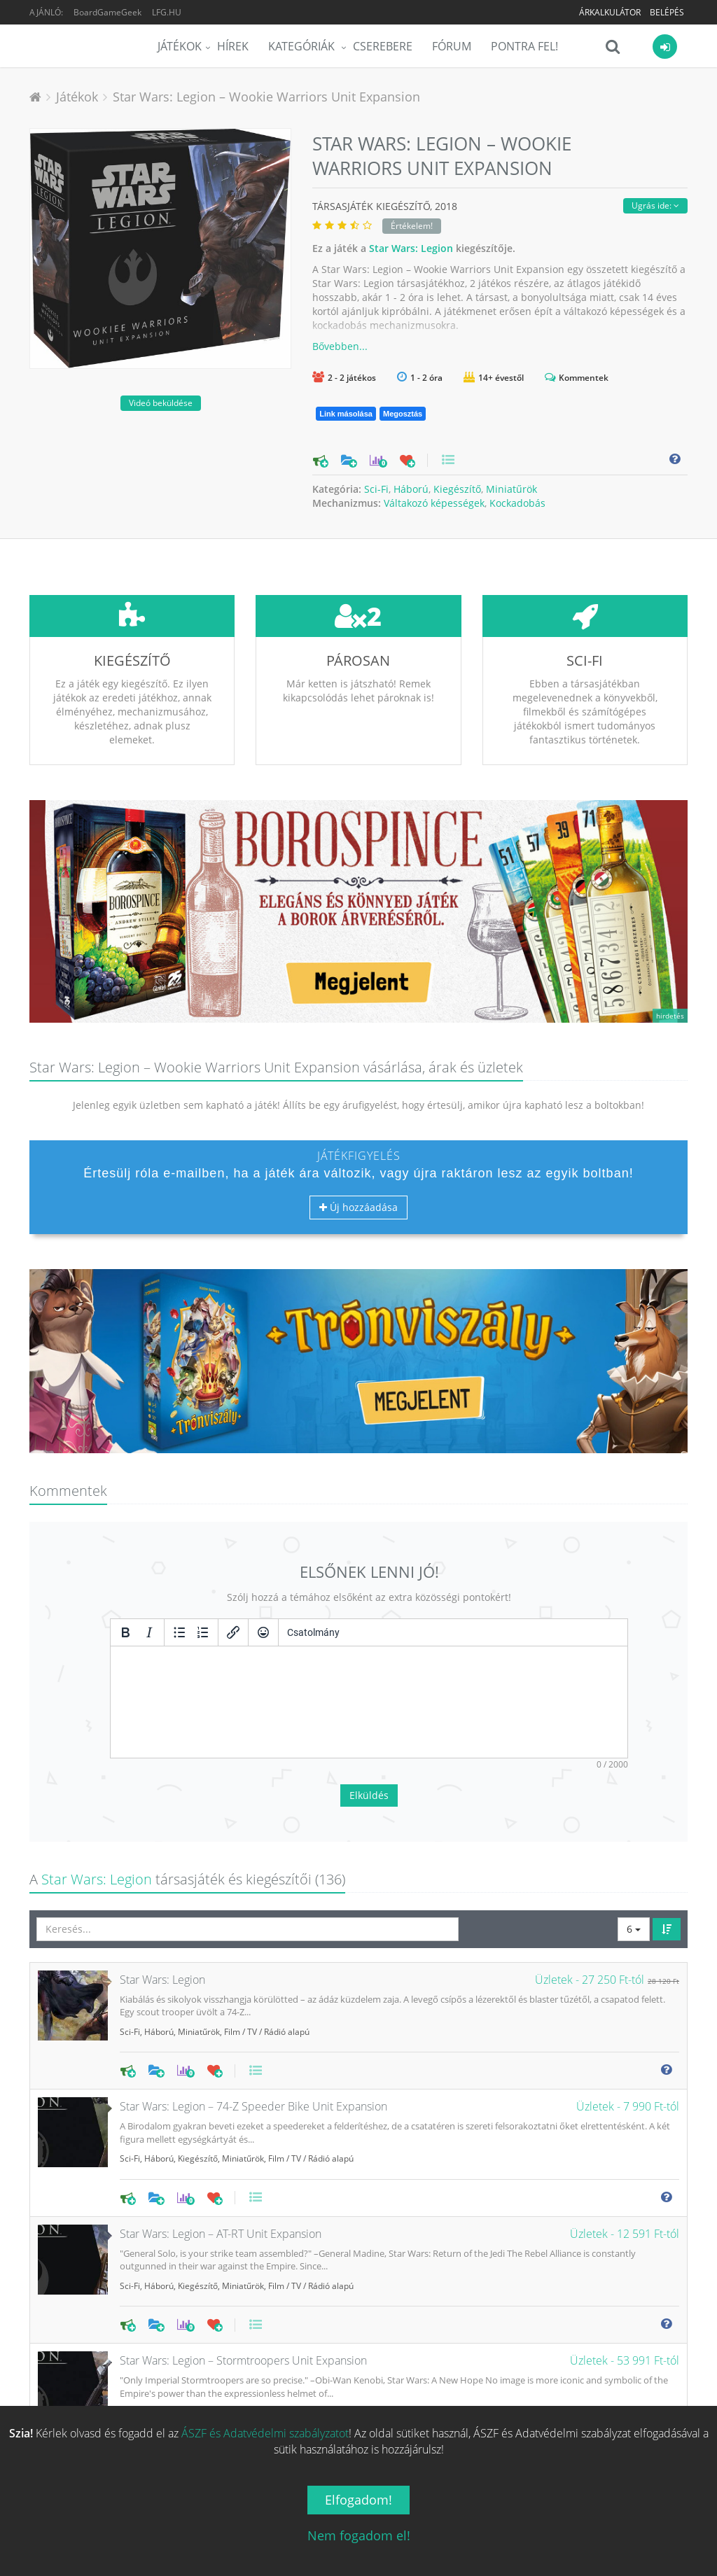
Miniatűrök (511, 489)
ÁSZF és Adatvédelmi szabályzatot (265, 2433)
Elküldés (369, 1691)
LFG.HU (166, 12)
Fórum (451, 46)
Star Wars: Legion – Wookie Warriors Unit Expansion (266, 96)
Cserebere (382, 46)
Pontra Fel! (524, 46)
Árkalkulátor (610, 12)
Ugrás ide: (655, 205)
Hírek (233, 46)
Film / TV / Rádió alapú (266, 1927)
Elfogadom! (358, 2499)
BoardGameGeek (107, 12)
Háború (411, 489)
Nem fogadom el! (358, 2535)
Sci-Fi (376, 489)
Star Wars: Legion (411, 248)
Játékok (180, 46)
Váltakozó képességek (434, 503)
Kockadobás (517, 503)
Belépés (667, 12)
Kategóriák (302, 46)
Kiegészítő (457, 489)
